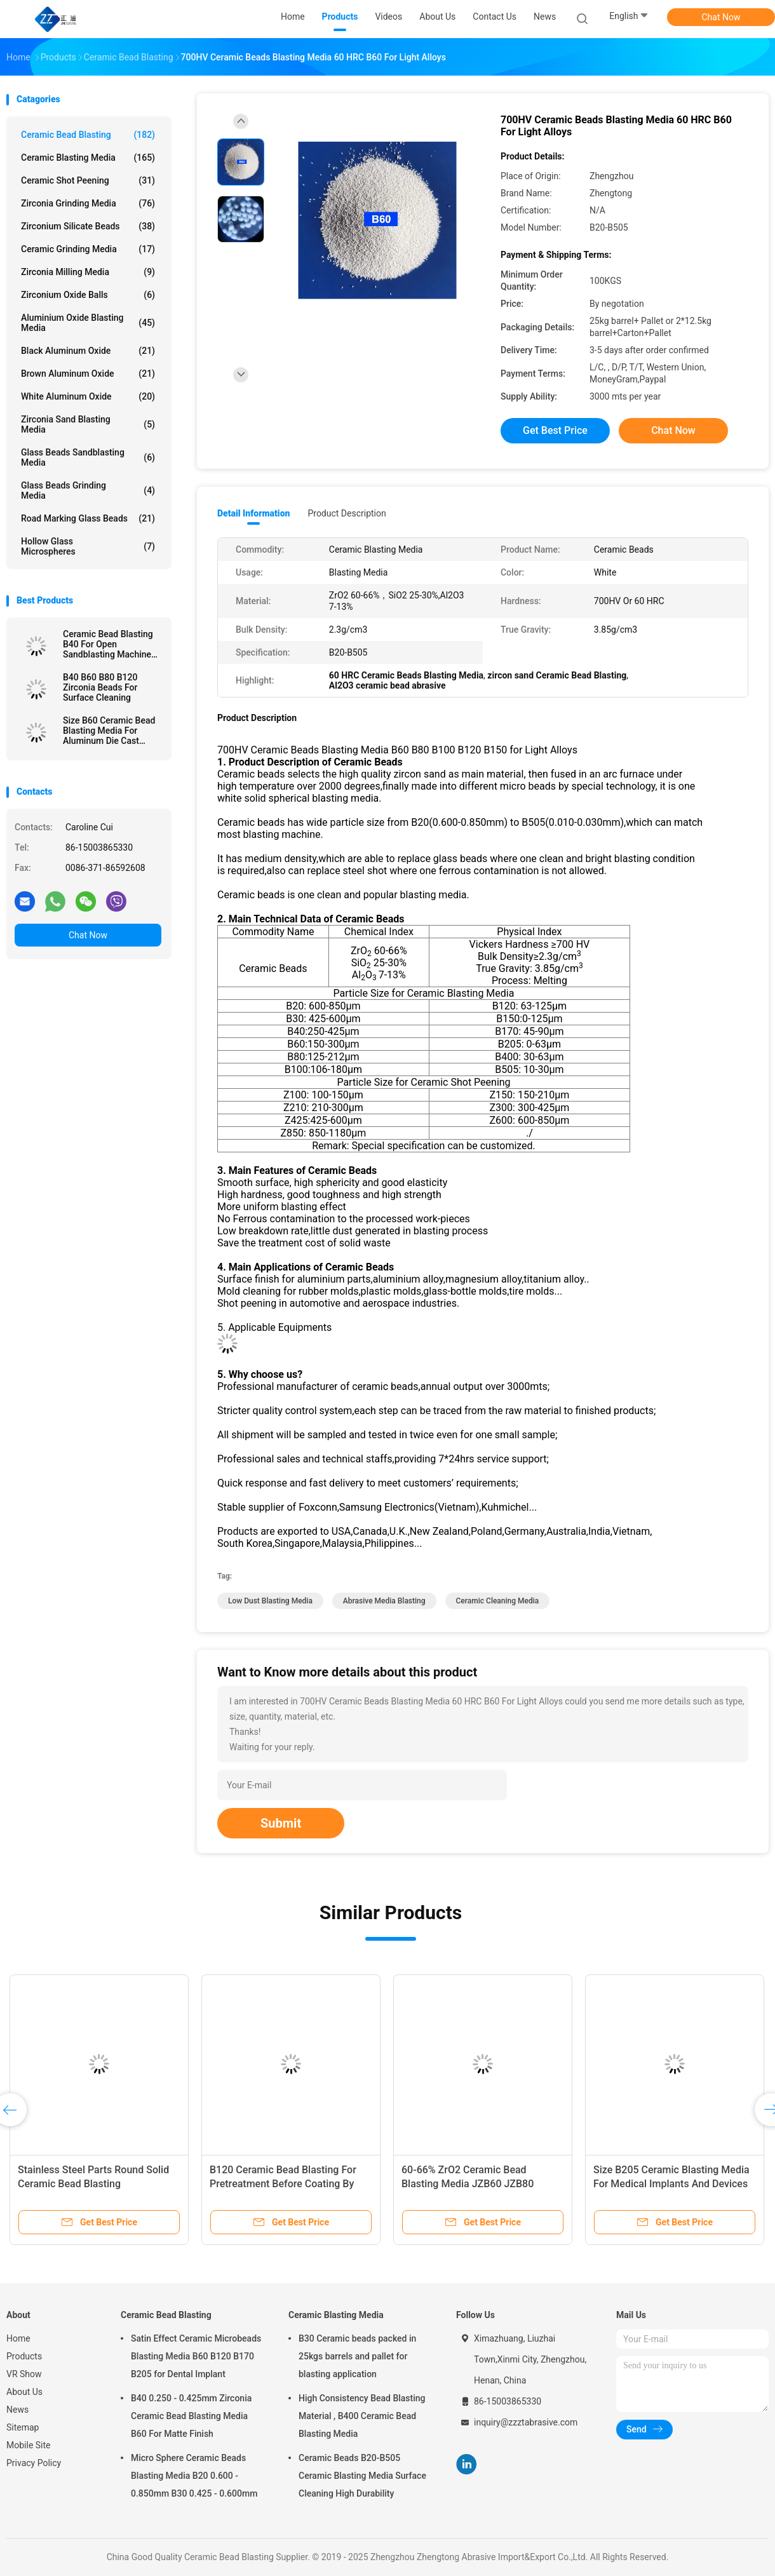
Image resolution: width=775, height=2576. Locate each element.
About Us (24, 2392)
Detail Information (253, 513)
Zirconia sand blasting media (88, 424)
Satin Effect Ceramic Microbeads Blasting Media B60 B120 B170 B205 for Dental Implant (196, 2356)
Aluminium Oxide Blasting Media (88, 323)
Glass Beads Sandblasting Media (88, 457)
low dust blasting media (270, 1600)
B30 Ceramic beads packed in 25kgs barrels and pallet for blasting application (357, 2356)
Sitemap (22, 2427)
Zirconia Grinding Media (88, 203)
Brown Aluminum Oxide (88, 373)
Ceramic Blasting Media (88, 157)
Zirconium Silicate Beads (88, 226)
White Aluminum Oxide (88, 396)
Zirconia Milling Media (88, 272)
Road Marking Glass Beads (88, 518)
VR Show (24, 2374)
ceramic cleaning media (497, 1600)
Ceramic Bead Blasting (88, 134)
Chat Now (721, 17)
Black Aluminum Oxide (88, 350)
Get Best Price (555, 430)
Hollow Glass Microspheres (88, 546)
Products (24, 2356)
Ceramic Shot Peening (88, 180)
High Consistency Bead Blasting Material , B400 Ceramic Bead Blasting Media (362, 2416)
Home (18, 2338)
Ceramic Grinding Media (88, 249)
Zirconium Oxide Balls (88, 294)
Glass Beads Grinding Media (88, 490)
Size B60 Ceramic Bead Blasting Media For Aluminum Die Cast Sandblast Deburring (109, 730)
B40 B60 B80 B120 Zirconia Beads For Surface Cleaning (100, 687)
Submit (280, 1823)
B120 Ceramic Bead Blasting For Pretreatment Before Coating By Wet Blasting (283, 2184)
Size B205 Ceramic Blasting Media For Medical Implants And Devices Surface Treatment (671, 2184)
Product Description (346, 513)
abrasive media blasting (384, 1600)
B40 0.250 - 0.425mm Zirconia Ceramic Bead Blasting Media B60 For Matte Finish (191, 2416)
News (17, 2409)
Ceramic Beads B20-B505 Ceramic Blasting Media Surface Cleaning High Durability (362, 2475)
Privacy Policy (33, 2463)
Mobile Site (28, 2445)
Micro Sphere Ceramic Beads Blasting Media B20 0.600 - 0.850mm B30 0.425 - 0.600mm (194, 2475)
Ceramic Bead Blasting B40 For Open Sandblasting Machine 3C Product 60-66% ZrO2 (112, 644)
